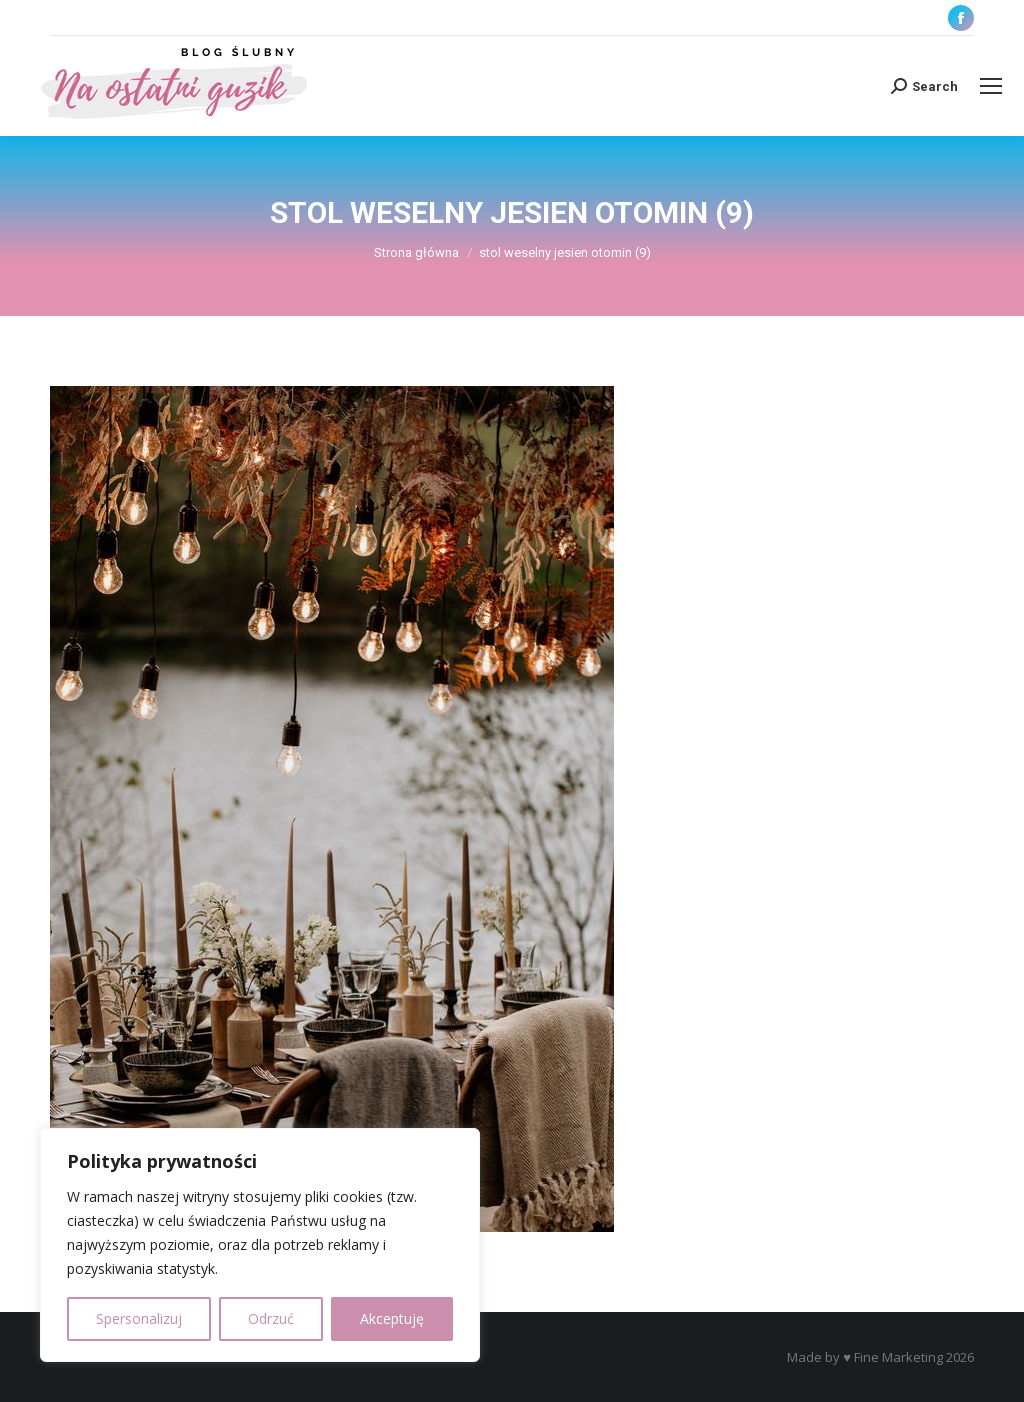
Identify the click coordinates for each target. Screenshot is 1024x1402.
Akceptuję (392, 1318)
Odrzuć (271, 1318)
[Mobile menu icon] (991, 86)
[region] (260, 1245)
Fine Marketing (898, 1357)
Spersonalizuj (139, 1318)
